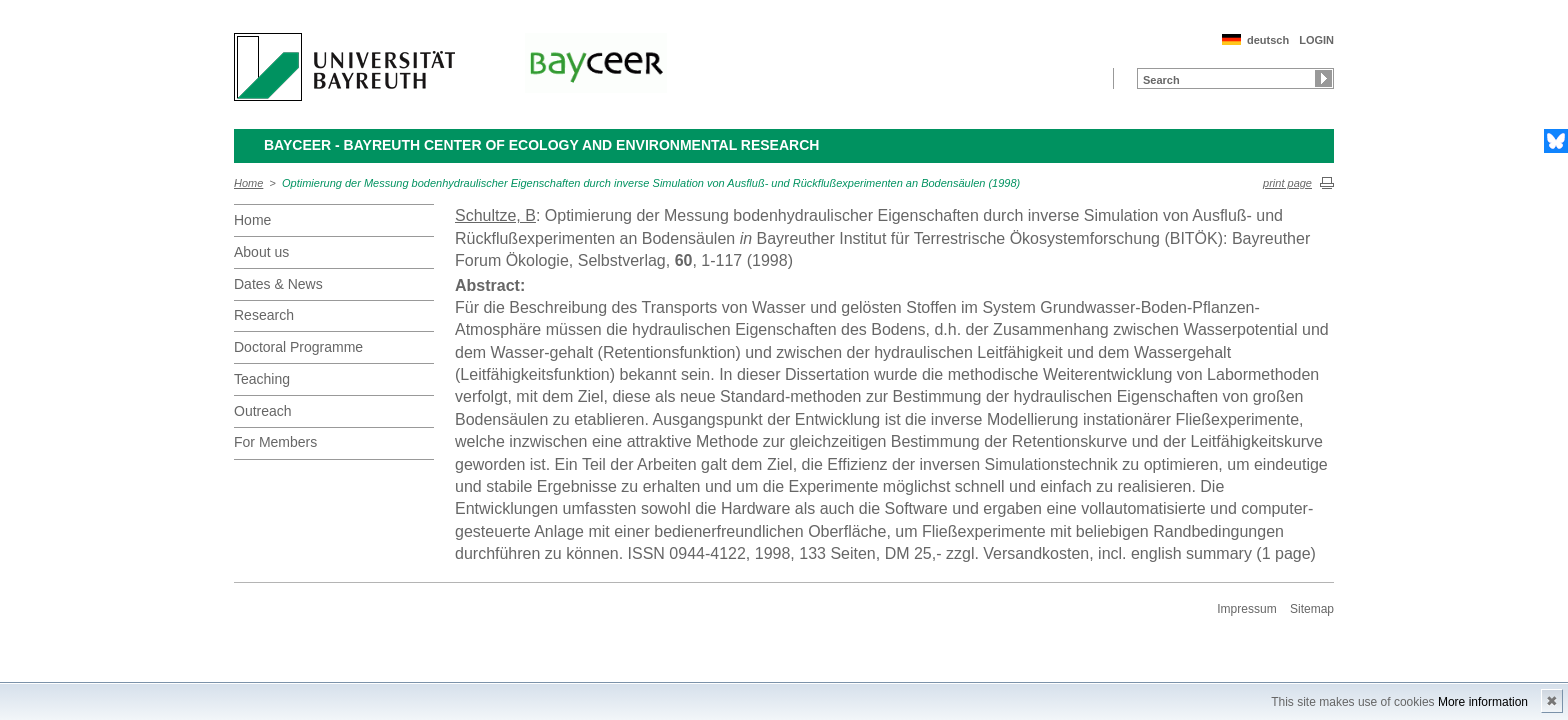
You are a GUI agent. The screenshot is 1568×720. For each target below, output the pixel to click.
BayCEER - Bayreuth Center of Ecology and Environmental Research (541, 145)
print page (1287, 183)
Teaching (262, 379)
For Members (275, 442)
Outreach (263, 411)
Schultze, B (495, 215)
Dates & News (278, 284)
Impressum (1246, 609)
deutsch (1268, 40)
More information (1483, 702)
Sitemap (1312, 609)
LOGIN (1316, 40)
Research (264, 315)
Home (248, 183)
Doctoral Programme (298, 347)
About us (261, 252)
